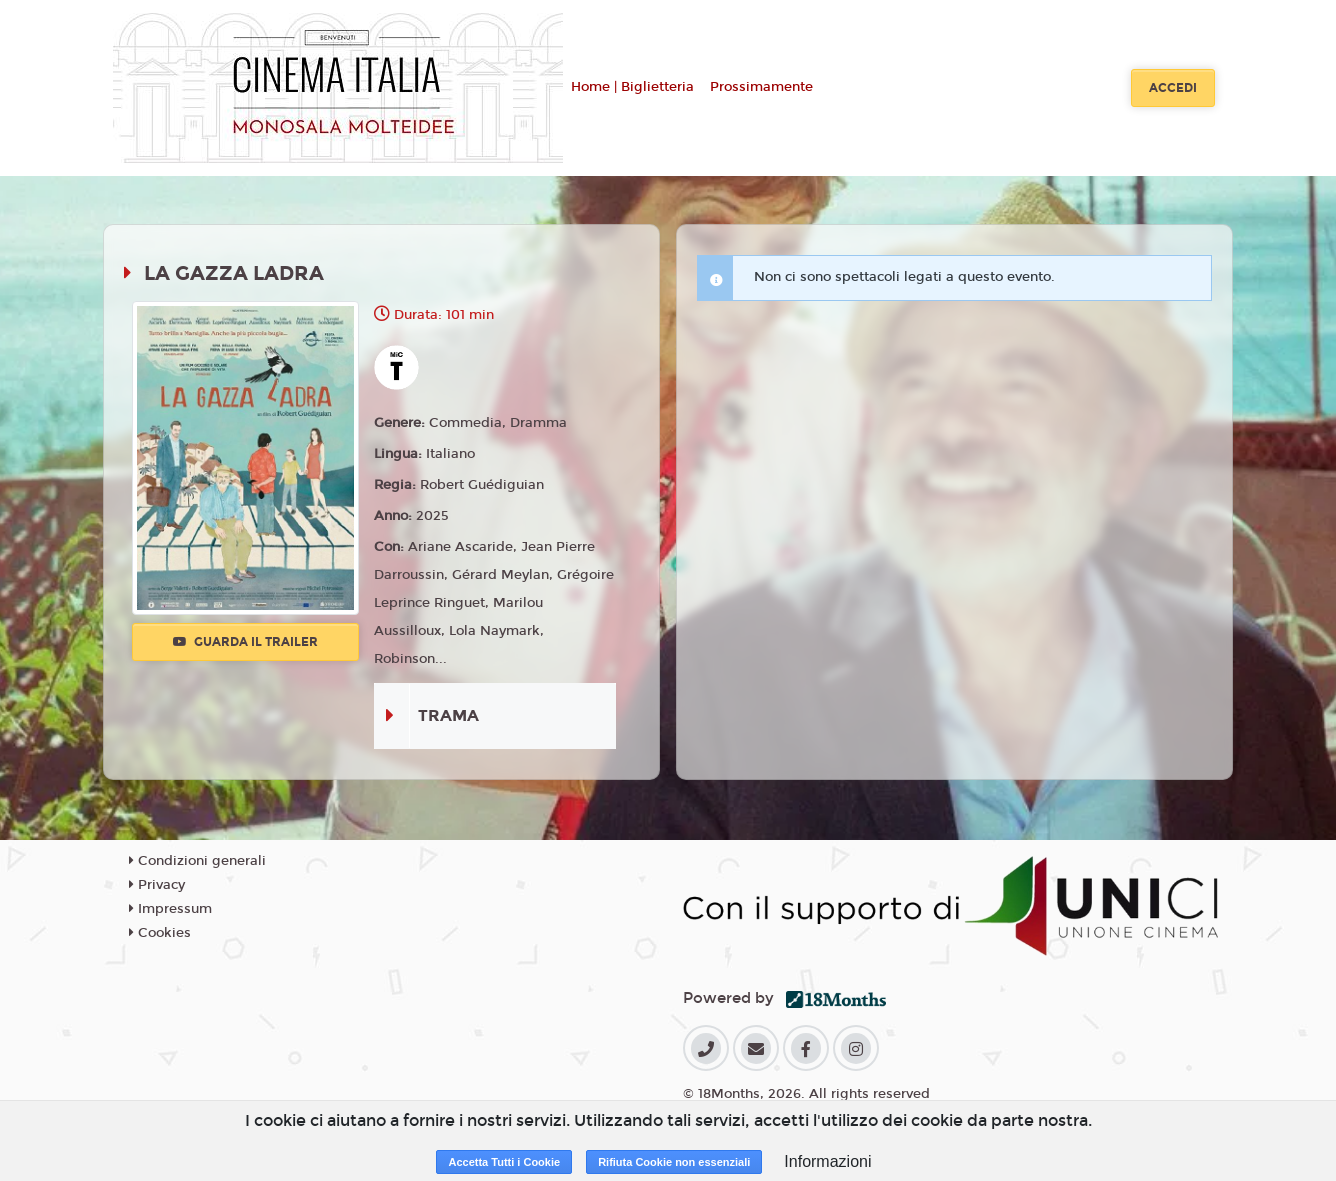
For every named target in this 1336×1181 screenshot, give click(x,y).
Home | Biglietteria (632, 87)
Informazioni (827, 1161)
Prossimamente (761, 87)
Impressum (170, 909)
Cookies (160, 933)
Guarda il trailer (245, 642)
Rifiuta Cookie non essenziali (674, 1162)
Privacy (157, 885)
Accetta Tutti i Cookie (504, 1162)
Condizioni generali (197, 861)
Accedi (1173, 88)
